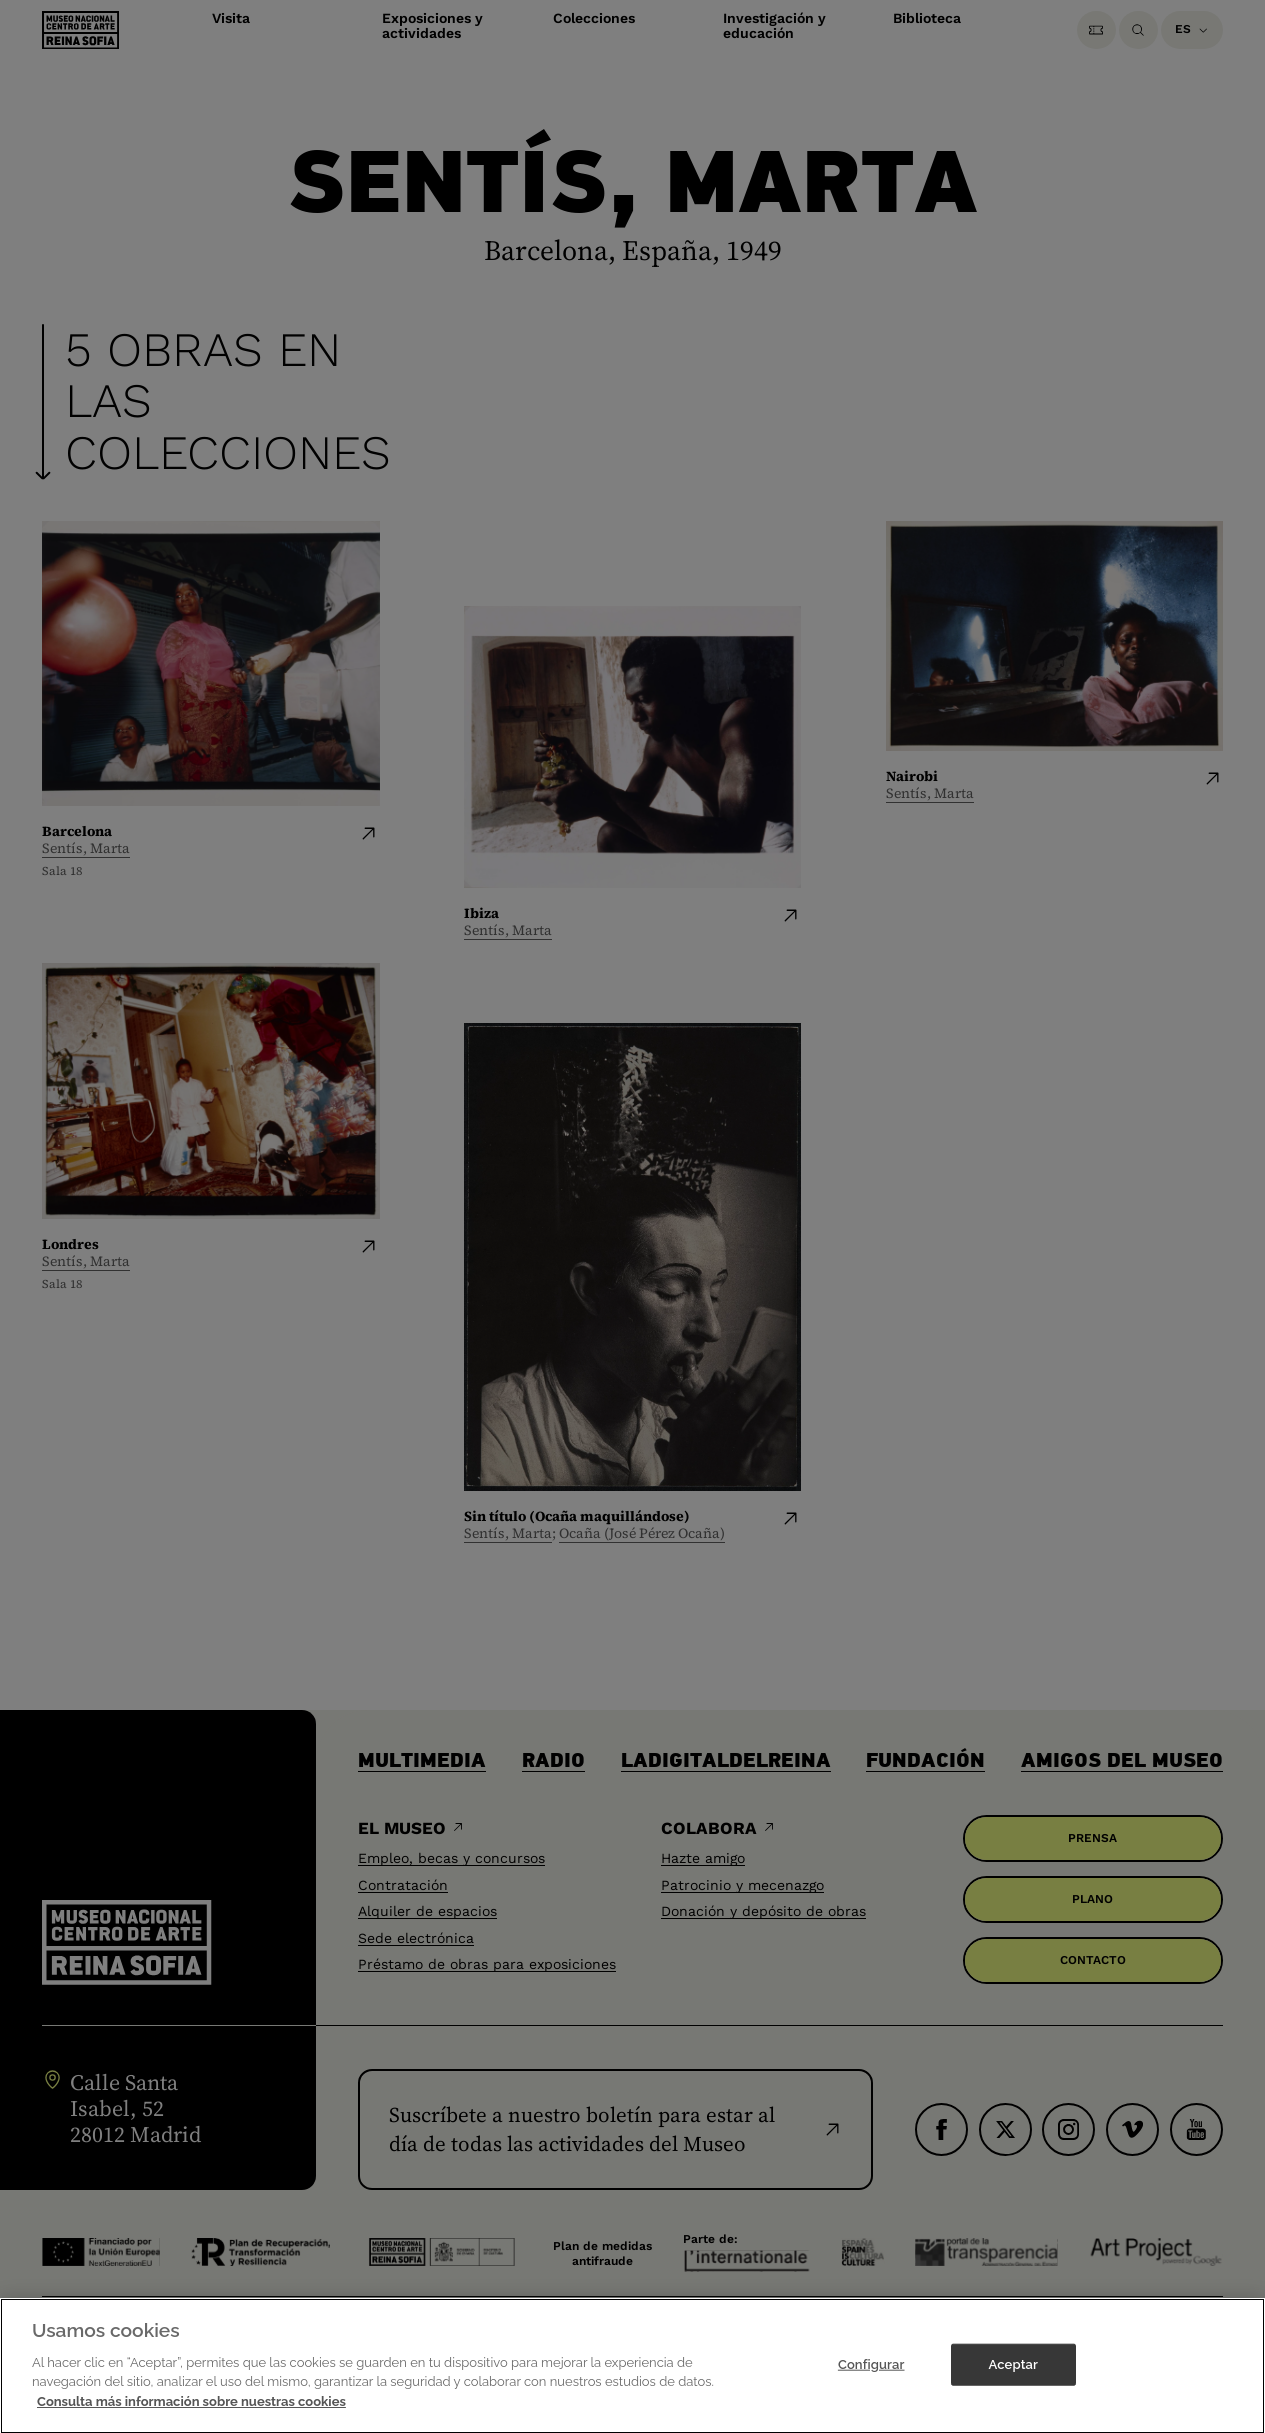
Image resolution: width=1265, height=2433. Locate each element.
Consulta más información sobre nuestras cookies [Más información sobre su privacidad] (191, 2424)
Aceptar (1013, 2387)
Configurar (871, 2387)
